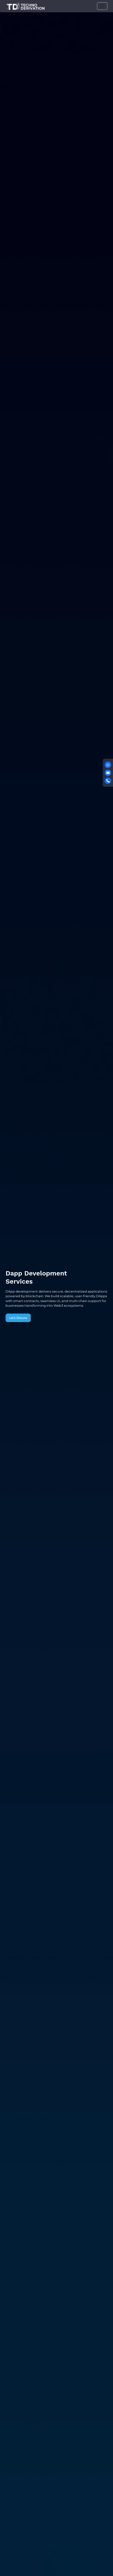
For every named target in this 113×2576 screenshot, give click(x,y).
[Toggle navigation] (102, 6)
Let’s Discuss (18, 1318)
